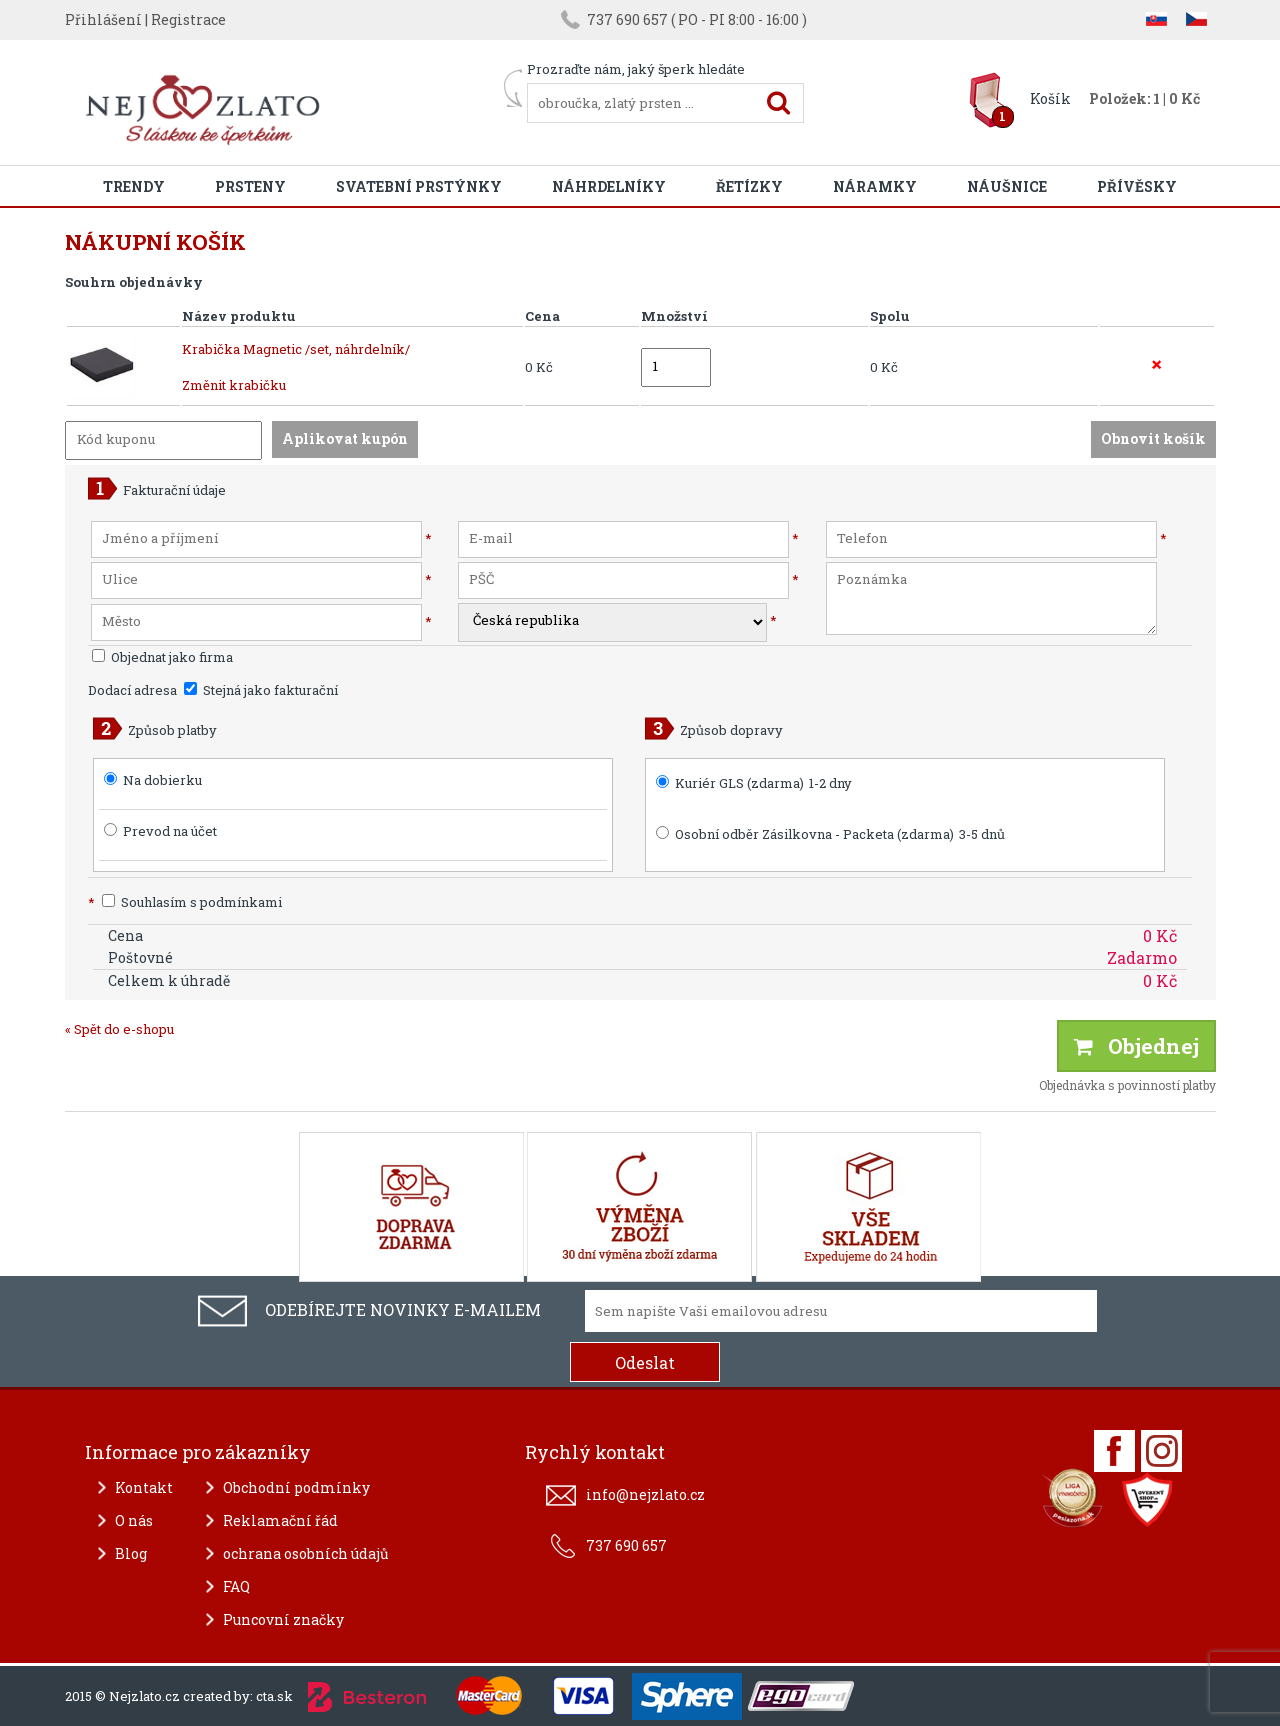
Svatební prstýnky (419, 186)
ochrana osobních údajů (306, 1553)
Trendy (134, 186)
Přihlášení (103, 19)
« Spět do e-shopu (119, 1029)
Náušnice (1007, 186)
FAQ (236, 1586)
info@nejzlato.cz (645, 1494)
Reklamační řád (280, 1520)
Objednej (1136, 1046)
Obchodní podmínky (296, 1487)
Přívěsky (1137, 186)
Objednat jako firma (162, 657)
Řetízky (749, 186)
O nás (134, 1520)
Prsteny (250, 186)
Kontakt (144, 1487)
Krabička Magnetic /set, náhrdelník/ (296, 349)
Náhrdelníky (609, 186)
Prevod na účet (170, 831)
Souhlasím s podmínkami (185, 902)
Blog (131, 1553)
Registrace (188, 19)
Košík (1050, 98)
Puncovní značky (283, 1619)
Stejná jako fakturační (261, 690)
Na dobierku (162, 780)
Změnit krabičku (234, 385)
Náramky (875, 186)
